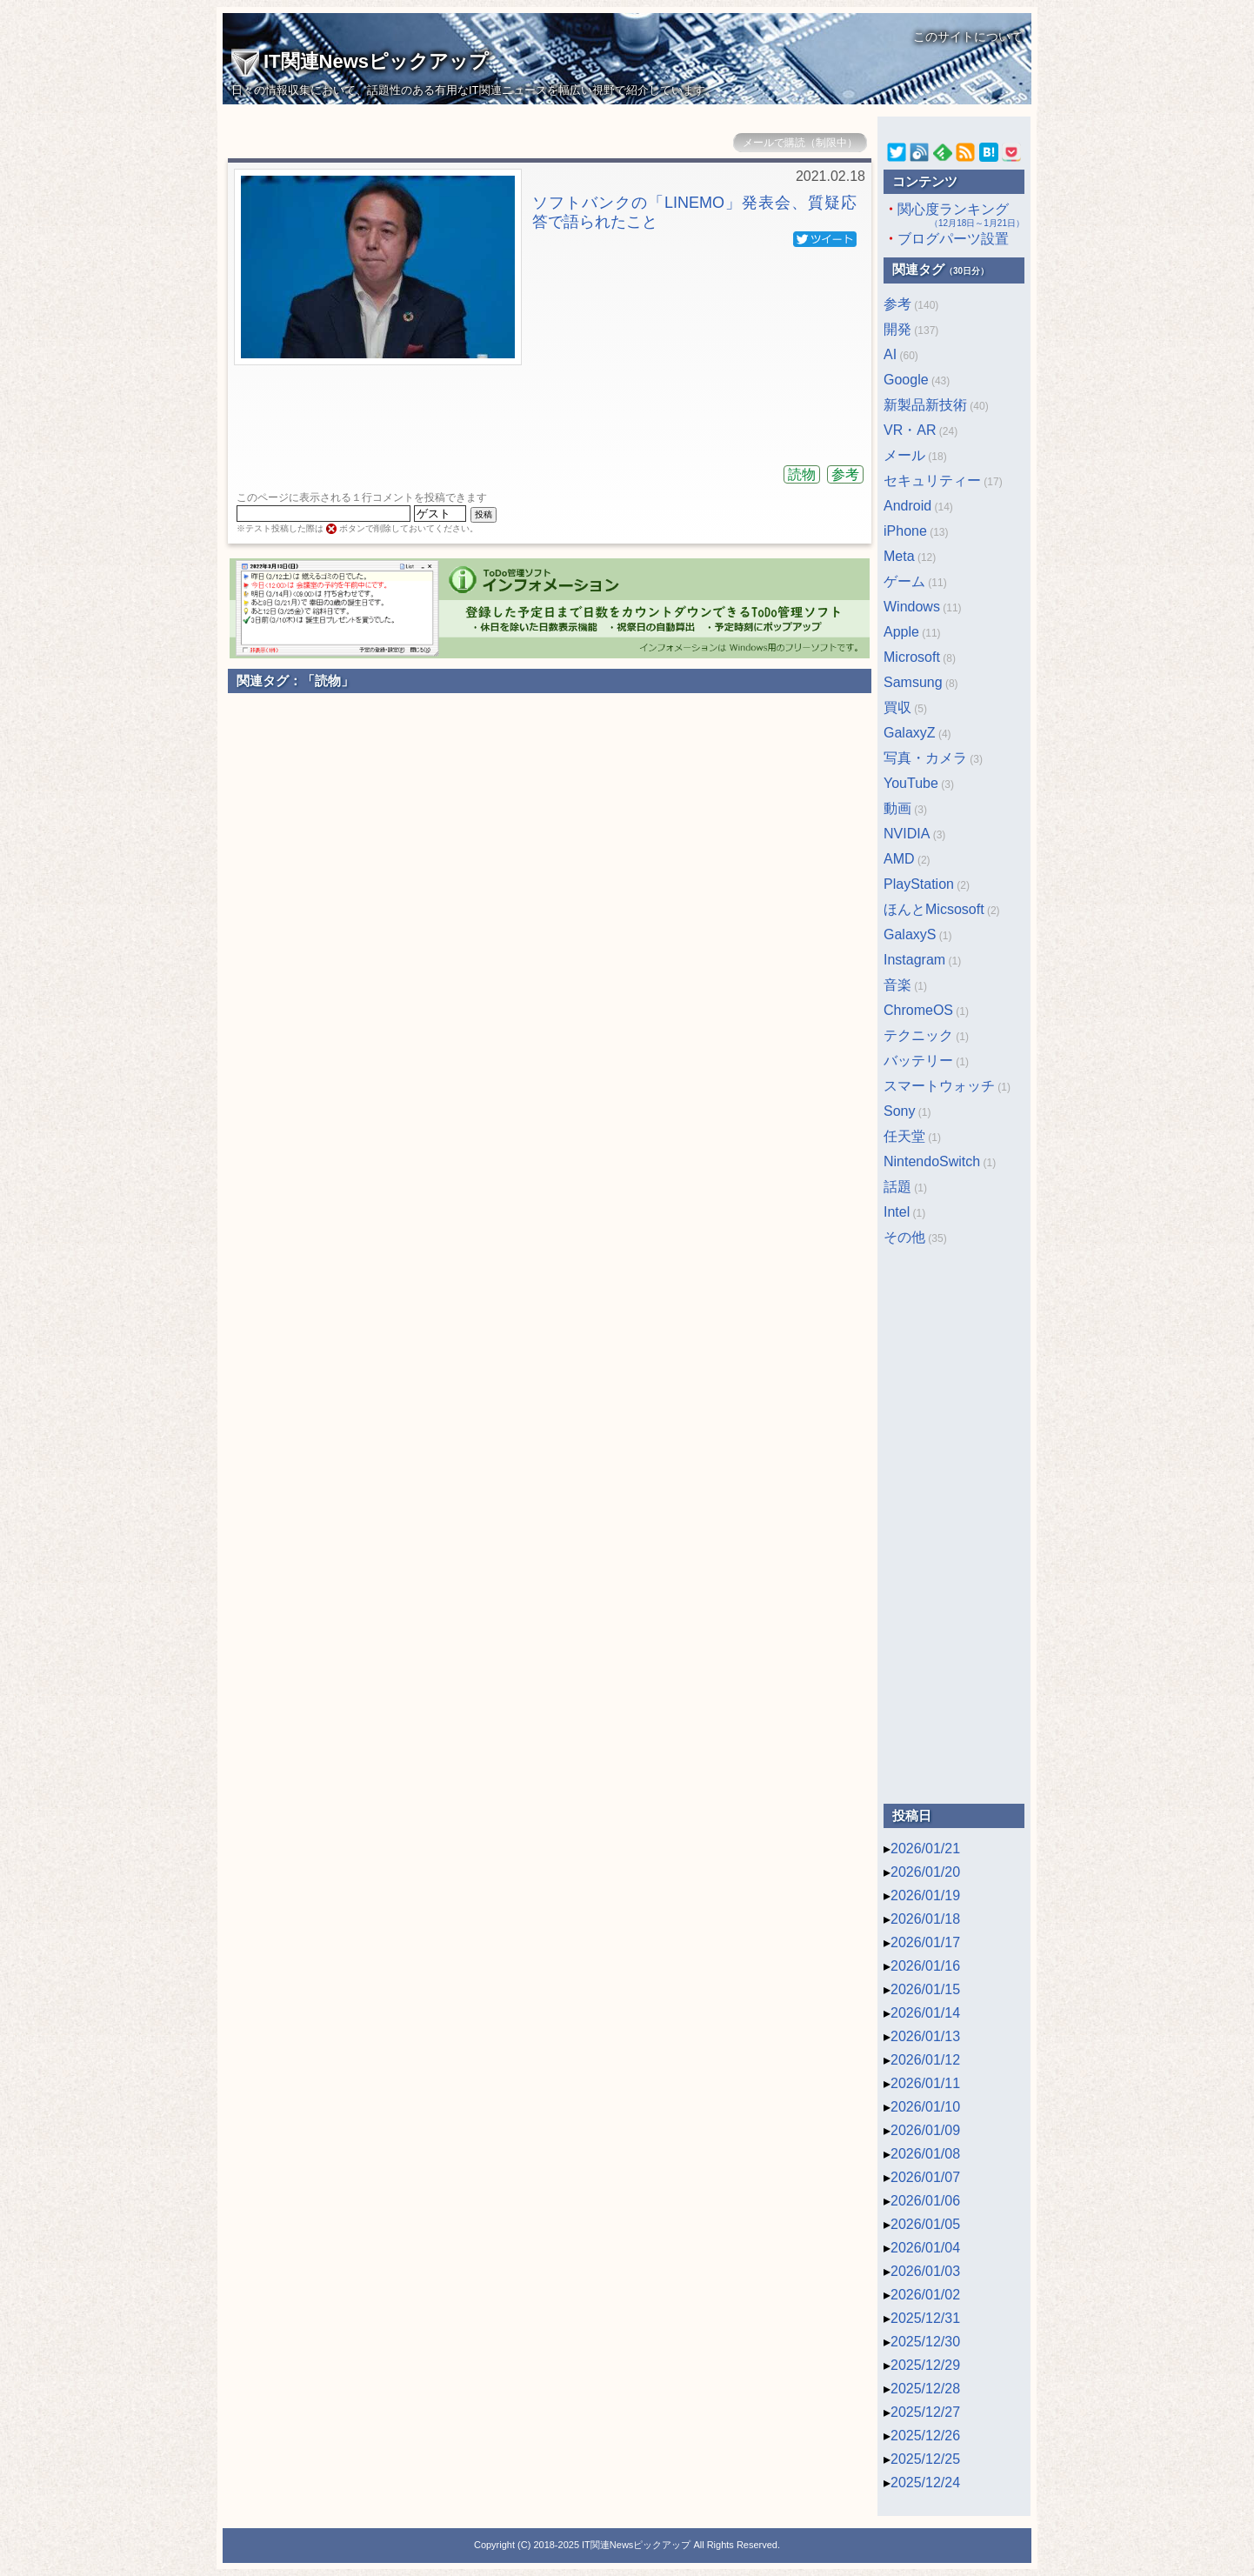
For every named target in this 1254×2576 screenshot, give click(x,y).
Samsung (913, 682)
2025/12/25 (925, 2459)
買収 (897, 707)
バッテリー (918, 1060)
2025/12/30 (925, 2341)
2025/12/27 (925, 2412)
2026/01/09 (925, 2130)
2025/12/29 (925, 2365)
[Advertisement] (549, 408)
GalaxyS (910, 934)
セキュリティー (932, 480)
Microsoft (912, 657)
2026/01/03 (925, 2271)
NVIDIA (907, 833)
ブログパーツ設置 (953, 238)
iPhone (905, 531)
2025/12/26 (925, 2435)
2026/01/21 (925, 1848)
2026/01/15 (925, 1989)
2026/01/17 (925, 1942)
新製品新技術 (925, 404)
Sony (899, 1111)
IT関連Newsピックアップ (360, 61)
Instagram (914, 959)
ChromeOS (918, 1010)
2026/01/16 (925, 1966)
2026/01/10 (925, 2106)
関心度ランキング (954, 216)
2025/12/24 (925, 2482)
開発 (897, 329)
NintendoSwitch (932, 1161)
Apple (901, 631)
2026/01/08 (925, 2153)
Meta (899, 556)
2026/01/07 (925, 2177)
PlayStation (919, 884)
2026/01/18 (925, 1919)
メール (904, 455)
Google (906, 379)
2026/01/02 (925, 2294)
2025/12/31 (925, 2318)
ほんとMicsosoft (934, 909)
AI (890, 354)
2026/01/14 (925, 2012)
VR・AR (910, 430)
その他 (904, 1237)
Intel (897, 1212)
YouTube (911, 783)
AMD (899, 858)
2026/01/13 (925, 2036)
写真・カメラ (925, 758)
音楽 (897, 985)
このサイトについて (968, 36)
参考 (845, 474)
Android (907, 505)
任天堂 (904, 1136)
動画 (897, 808)
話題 (897, 1186)
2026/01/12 (925, 2059)
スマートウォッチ (939, 1085)
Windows (912, 606)
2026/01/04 (925, 2247)
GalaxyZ (910, 732)
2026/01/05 (925, 2224)
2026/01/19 (925, 1895)
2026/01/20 (925, 1872)
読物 (802, 474)
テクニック (918, 1035)
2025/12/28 (925, 2388)
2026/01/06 (925, 2200)
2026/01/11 (925, 2083)
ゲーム (904, 581)
